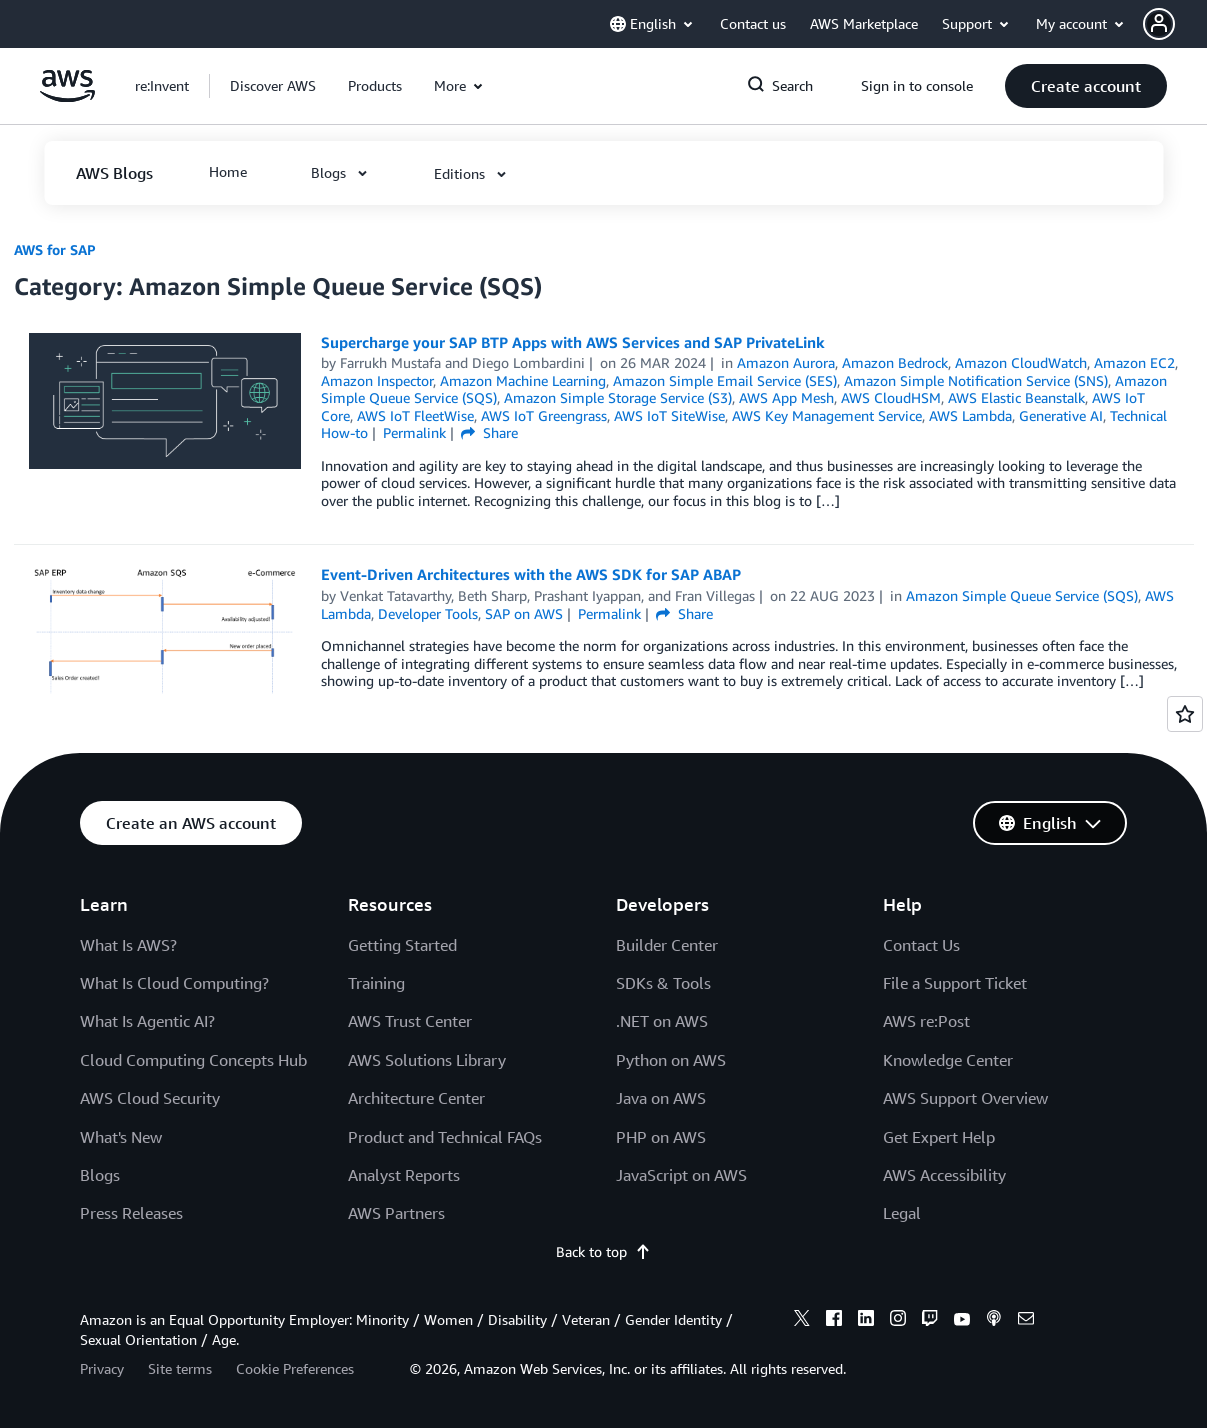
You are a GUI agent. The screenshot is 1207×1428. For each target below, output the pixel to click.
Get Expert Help (939, 1137)
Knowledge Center (948, 1060)
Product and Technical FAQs (445, 1137)
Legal (902, 1213)
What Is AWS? (128, 945)
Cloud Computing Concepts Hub (193, 1060)
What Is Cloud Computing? (174, 983)
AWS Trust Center (410, 1021)
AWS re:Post (926, 1021)
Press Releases (131, 1213)
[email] (1026, 1321)
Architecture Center (416, 1098)
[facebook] (834, 1321)
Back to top (603, 1251)
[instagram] (898, 1321)
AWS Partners (396, 1213)
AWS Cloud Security (150, 1098)
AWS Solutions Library (427, 1060)
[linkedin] (866, 1321)
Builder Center (667, 945)
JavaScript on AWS (681, 1175)
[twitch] (930, 1321)
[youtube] (962, 1321)
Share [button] (489, 432)
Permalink (414, 432)
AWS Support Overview (965, 1098)
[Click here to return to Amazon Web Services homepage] (67, 96)
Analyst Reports (404, 1175)
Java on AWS (661, 1098)
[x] (802, 1321)
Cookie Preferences (295, 1368)
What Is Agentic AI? (147, 1021)
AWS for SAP (55, 249)
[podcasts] (994, 1321)
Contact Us (921, 945)
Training (376, 983)
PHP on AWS (661, 1137)
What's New (121, 1137)
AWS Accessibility (944, 1175)
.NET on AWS (662, 1021)
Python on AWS (671, 1060)
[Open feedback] (1185, 714)
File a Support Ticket (955, 983)
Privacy (102, 1368)
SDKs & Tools (663, 983)
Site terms (180, 1368)
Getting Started (402, 945)
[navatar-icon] (1159, 24)
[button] (1175, 24)
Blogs (100, 1175)
